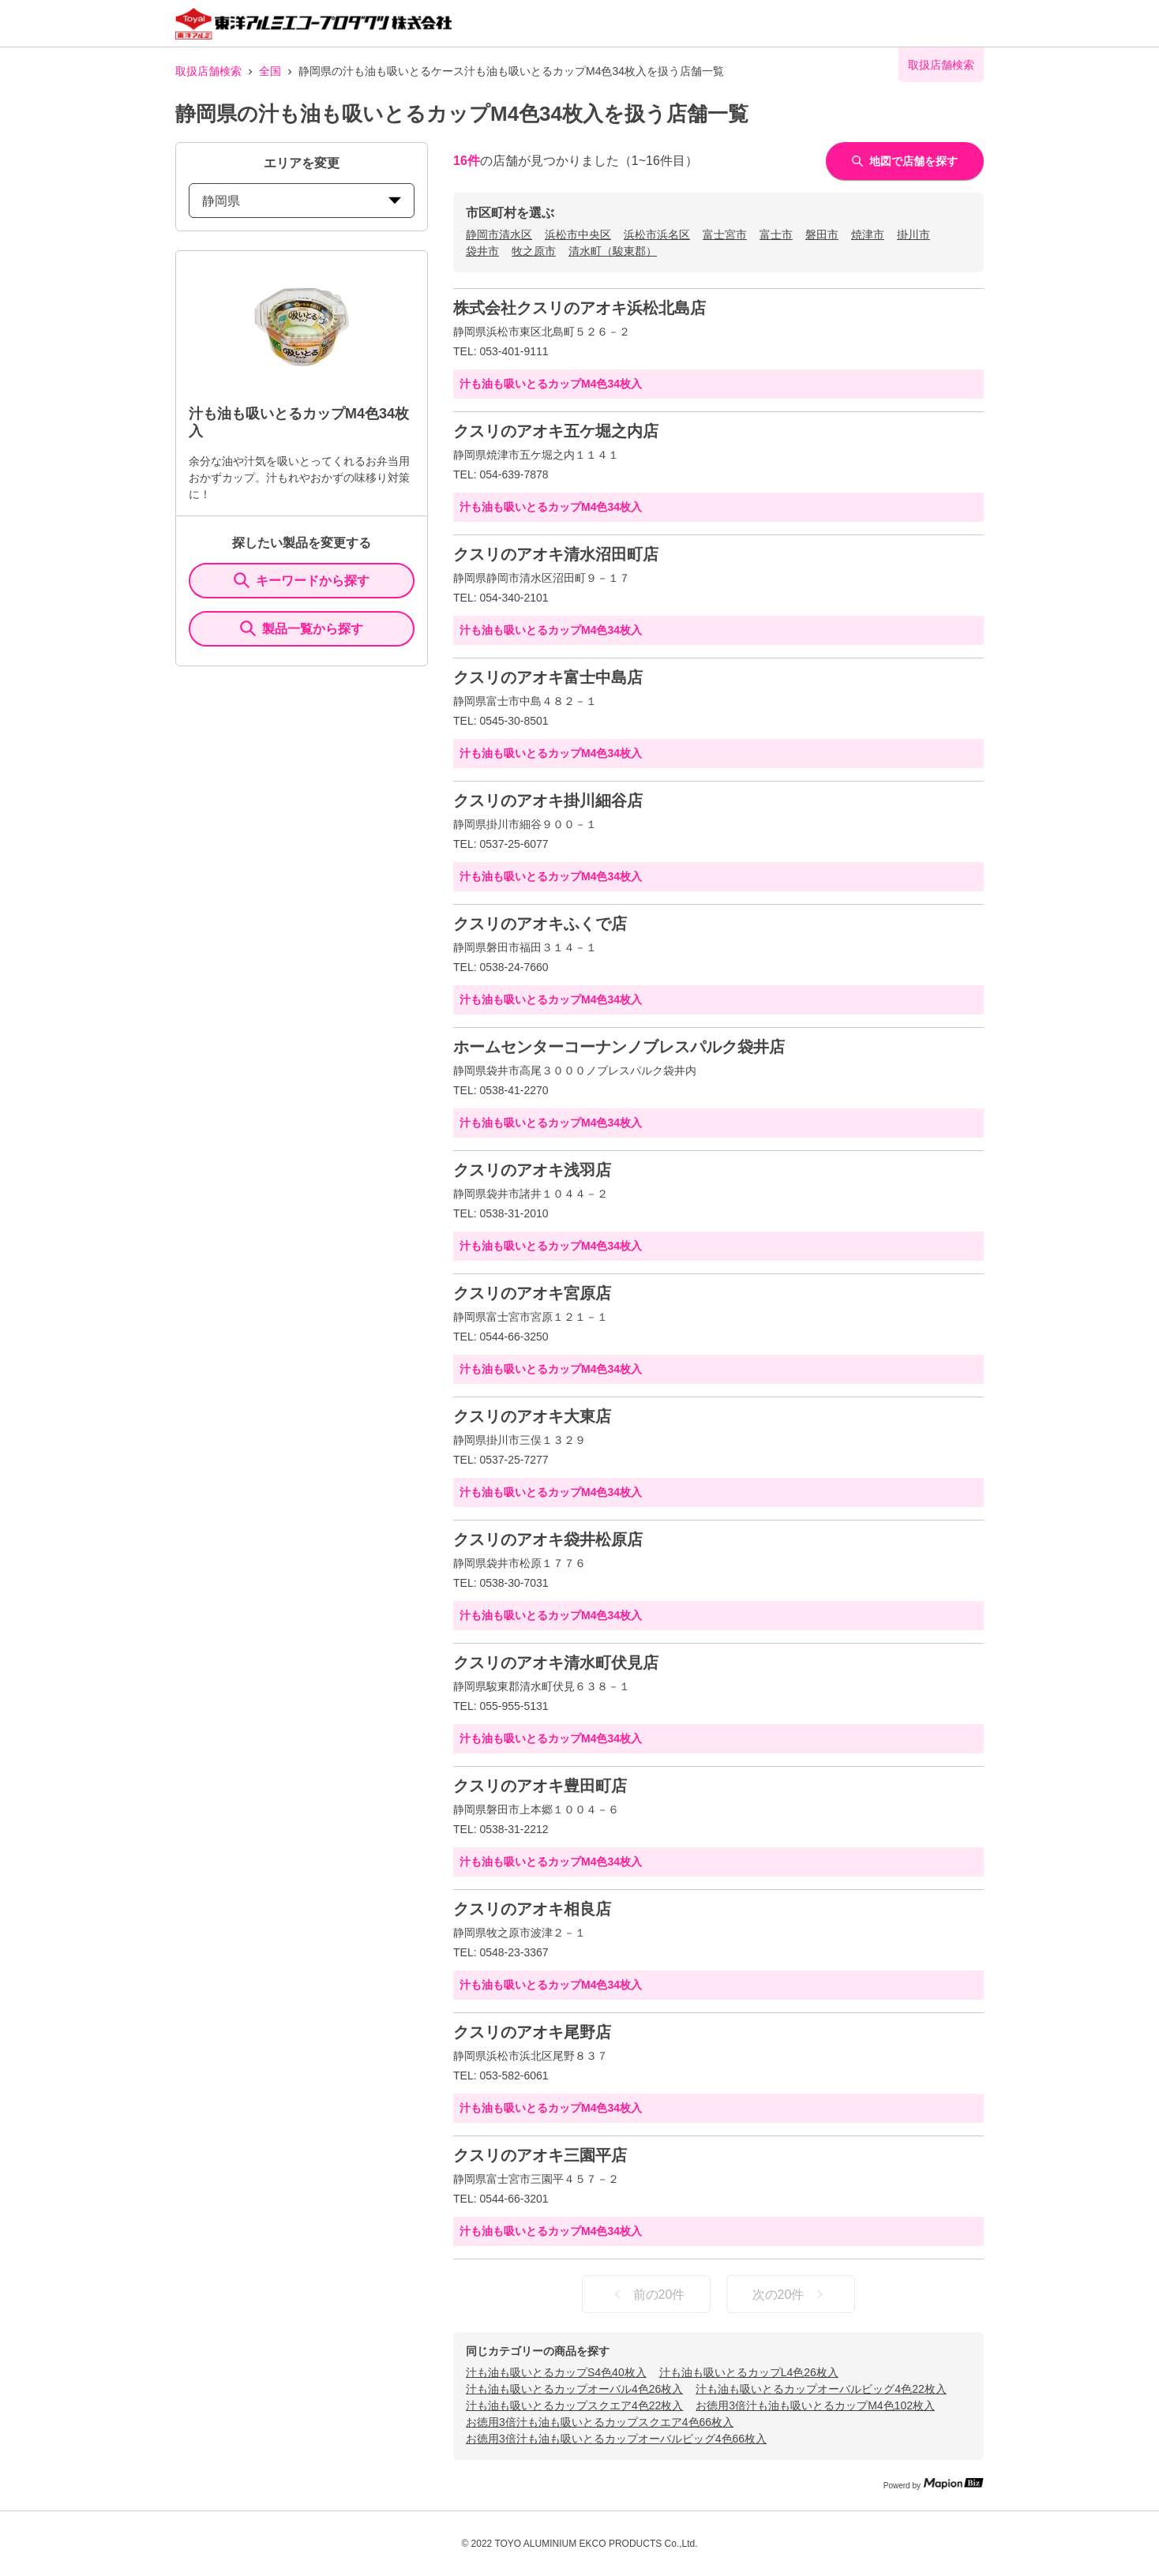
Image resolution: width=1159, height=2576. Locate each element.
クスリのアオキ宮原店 (532, 1293)
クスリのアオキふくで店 (540, 923)
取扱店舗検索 (208, 71)
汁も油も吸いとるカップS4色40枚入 (556, 2372)
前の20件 (646, 2294)
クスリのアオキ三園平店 (540, 2155)
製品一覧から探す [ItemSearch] (301, 628)
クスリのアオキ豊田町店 (540, 1785)
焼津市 (867, 234)
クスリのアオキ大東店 (532, 1416)
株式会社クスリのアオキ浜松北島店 (579, 308)
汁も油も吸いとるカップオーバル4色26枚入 (574, 2389)
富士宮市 (725, 234)
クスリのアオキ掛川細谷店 (548, 800)
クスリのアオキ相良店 (532, 1909)
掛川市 (913, 234)
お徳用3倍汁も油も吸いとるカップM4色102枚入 (815, 2405)
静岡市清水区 (499, 234)
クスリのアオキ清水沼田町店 (555, 554)
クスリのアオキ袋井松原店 (548, 1539)
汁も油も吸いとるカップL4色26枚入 (748, 2372)
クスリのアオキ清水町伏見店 (555, 1662)
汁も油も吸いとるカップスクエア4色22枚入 (574, 2405)
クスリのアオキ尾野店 (532, 2032)
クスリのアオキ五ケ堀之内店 (555, 431)
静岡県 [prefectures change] (301, 201)
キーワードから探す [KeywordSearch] (301, 580)
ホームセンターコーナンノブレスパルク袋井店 (619, 1047)
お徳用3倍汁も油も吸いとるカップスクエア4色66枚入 (599, 2422)
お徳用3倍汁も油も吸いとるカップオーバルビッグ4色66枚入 (616, 2438)
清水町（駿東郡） (612, 251)
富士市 (776, 234)
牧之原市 (534, 251)
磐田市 (821, 234)
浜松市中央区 (578, 234)
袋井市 (482, 251)
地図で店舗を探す (905, 161)
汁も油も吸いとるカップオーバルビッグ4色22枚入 (821, 2389)
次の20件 (791, 2294)
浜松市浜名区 (657, 234)
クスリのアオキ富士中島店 (548, 677)
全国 (270, 71)
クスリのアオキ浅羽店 (532, 1170)
